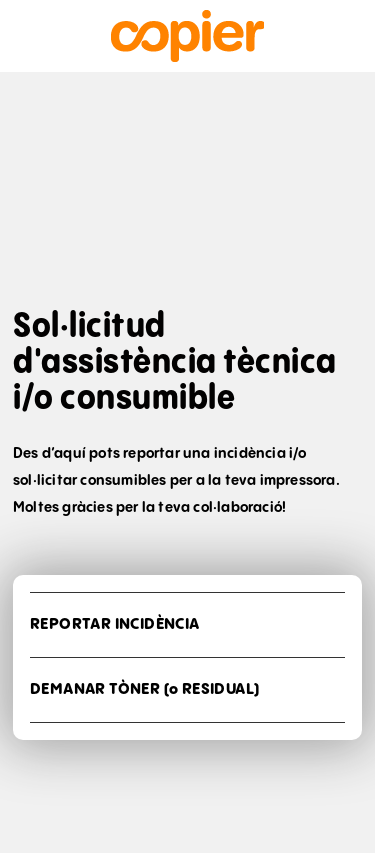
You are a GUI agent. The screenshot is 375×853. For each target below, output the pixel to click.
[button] (187, 625)
